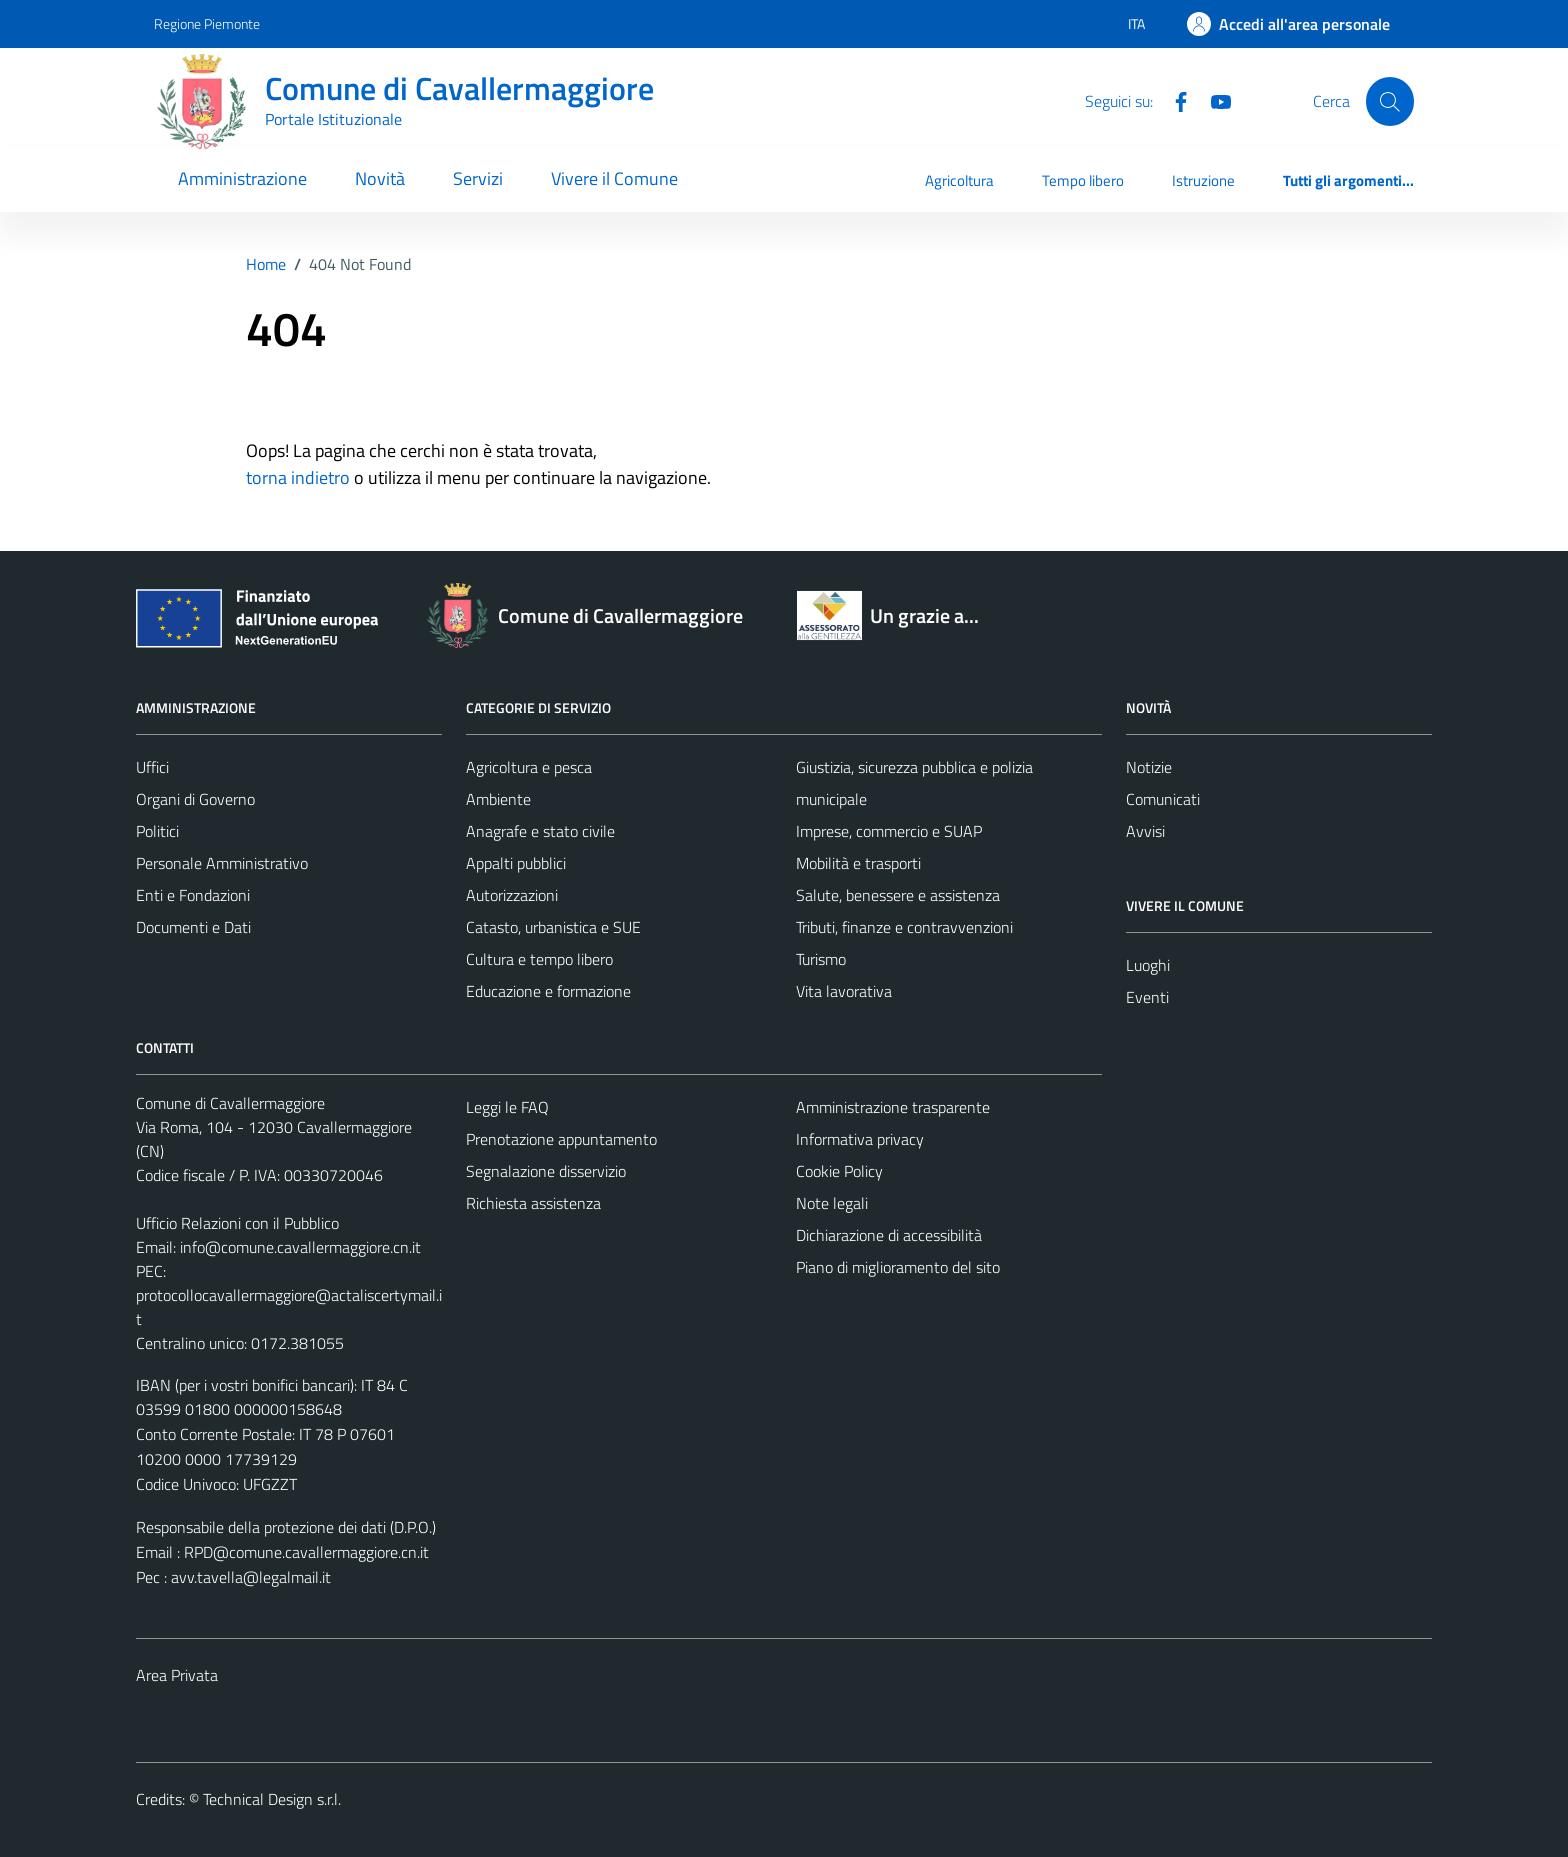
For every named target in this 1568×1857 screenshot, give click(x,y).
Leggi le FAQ (507, 1107)
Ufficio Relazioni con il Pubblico (237, 1223)
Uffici (152, 767)
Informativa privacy (860, 1139)
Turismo (821, 959)
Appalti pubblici (516, 863)
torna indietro (298, 477)
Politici (157, 831)
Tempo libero (1083, 180)
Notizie (1149, 767)
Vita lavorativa (844, 991)
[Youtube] (1213, 100)
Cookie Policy (839, 1171)
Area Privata (177, 1675)
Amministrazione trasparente (893, 1107)
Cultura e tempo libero (539, 959)
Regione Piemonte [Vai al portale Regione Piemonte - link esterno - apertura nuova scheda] (207, 23)
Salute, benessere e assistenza (898, 895)
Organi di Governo (195, 799)
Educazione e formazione (548, 991)
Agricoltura (959, 180)
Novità (380, 178)
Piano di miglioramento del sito (898, 1267)
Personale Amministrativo (222, 863)
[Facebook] (1173, 100)
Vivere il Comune (614, 178)
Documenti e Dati (193, 927)
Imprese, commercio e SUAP (889, 831)
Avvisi (1145, 831)
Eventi (1147, 997)
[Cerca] (1390, 101)
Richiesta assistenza (533, 1203)
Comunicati (1163, 799)
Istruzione (1203, 180)
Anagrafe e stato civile (540, 831)
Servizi (478, 178)
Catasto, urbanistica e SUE (553, 927)
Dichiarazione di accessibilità (889, 1235)
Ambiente (498, 799)
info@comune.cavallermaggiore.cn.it (300, 1247)
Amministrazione (242, 178)
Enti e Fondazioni (193, 895)
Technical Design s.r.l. (272, 1799)
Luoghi (1148, 965)
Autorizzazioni (512, 895)
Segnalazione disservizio (546, 1171)
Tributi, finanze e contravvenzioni (904, 927)
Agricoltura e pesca (529, 767)
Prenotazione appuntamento (561, 1139)
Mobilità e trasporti (858, 863)
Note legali (832, 1203)
